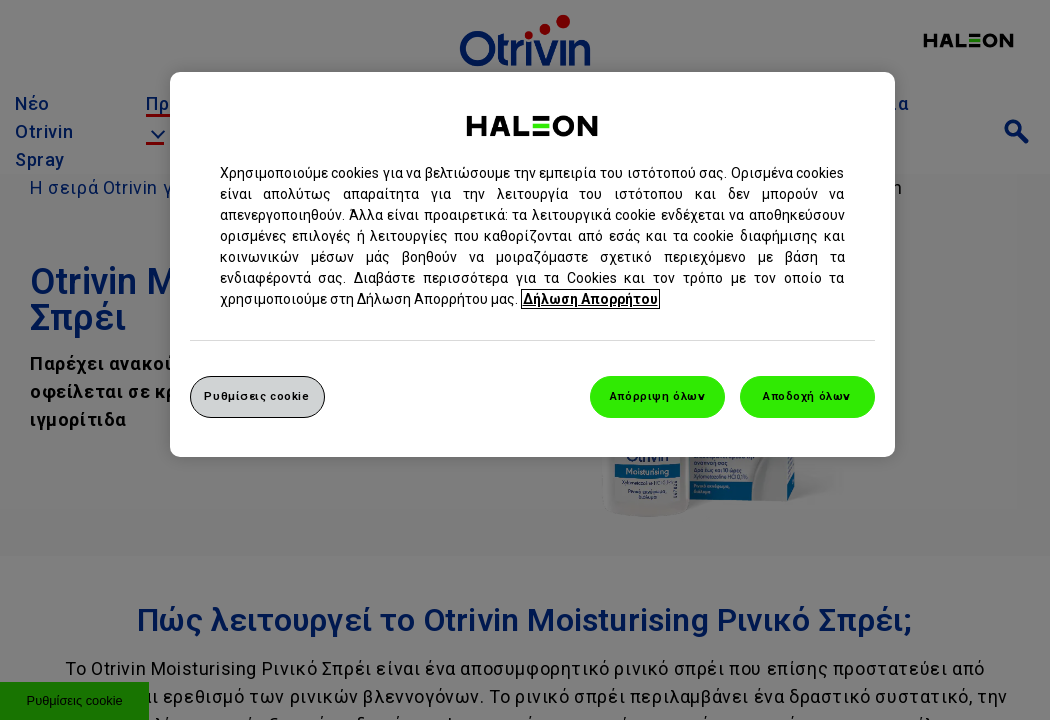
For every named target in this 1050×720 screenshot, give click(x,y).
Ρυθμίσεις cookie (256, 396)
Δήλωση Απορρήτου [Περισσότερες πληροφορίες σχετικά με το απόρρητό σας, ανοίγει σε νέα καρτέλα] (590, 299)
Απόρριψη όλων (657, 396)
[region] (532, 264)
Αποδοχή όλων (807, 396)
